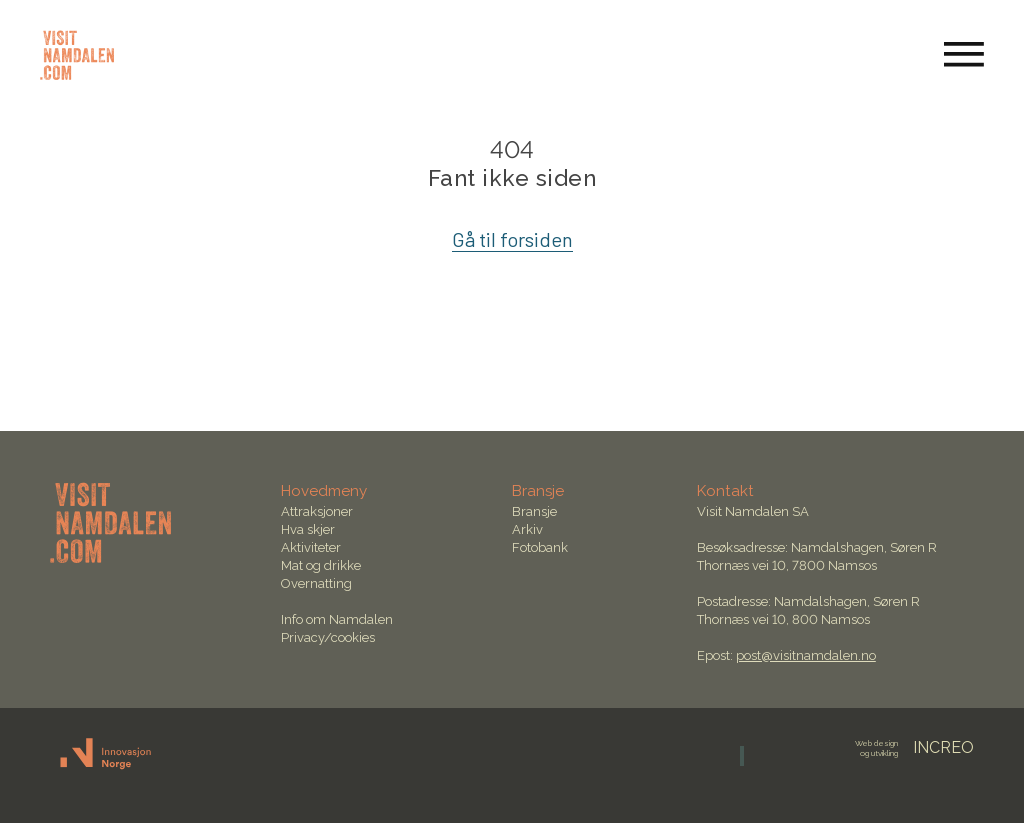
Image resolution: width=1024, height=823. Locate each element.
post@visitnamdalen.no (806, 655)
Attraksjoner (317, 511)
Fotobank (540, 547)
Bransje (534, 511)
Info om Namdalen (337, 619)
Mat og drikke (321, 565)
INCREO (914, 747)
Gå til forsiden (512, 239)
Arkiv (527, 529)
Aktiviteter (311, 547)
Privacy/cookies (328, 637)
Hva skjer (308, 529)
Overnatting (316, 583)
